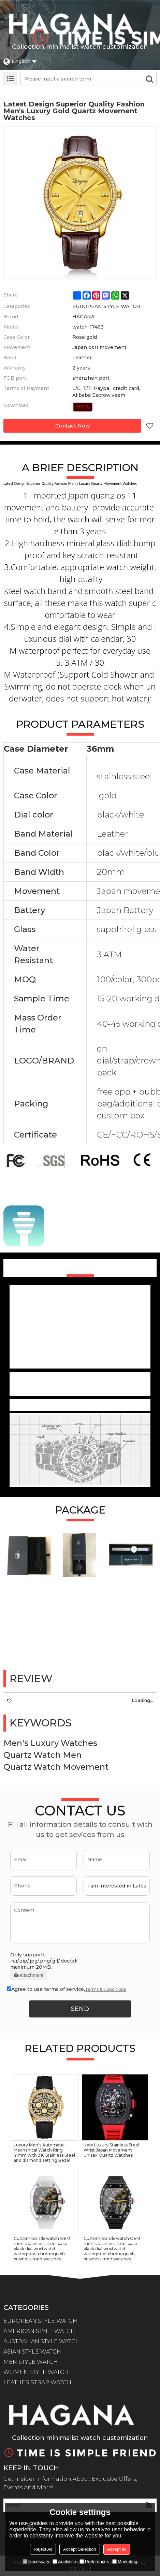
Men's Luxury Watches (50, 1743)
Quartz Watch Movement (55, 1767)
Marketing (124, 2561)
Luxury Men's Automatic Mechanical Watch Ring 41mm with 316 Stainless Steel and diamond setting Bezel (44, 2152)
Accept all (116, 2549)
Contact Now (72, 425)
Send (80, 2009)
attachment (28, 1975)
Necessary (36, 2561)
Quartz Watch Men (42, 1755)
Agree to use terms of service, (66, 1989)
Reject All (43, 2549)
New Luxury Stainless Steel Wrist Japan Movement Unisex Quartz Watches (111, 2150)
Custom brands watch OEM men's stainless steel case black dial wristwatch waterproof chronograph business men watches (42, 2248)
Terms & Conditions (105, 1989)
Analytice (64, 2561)
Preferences (94, 2561)
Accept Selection (79, 2549)
